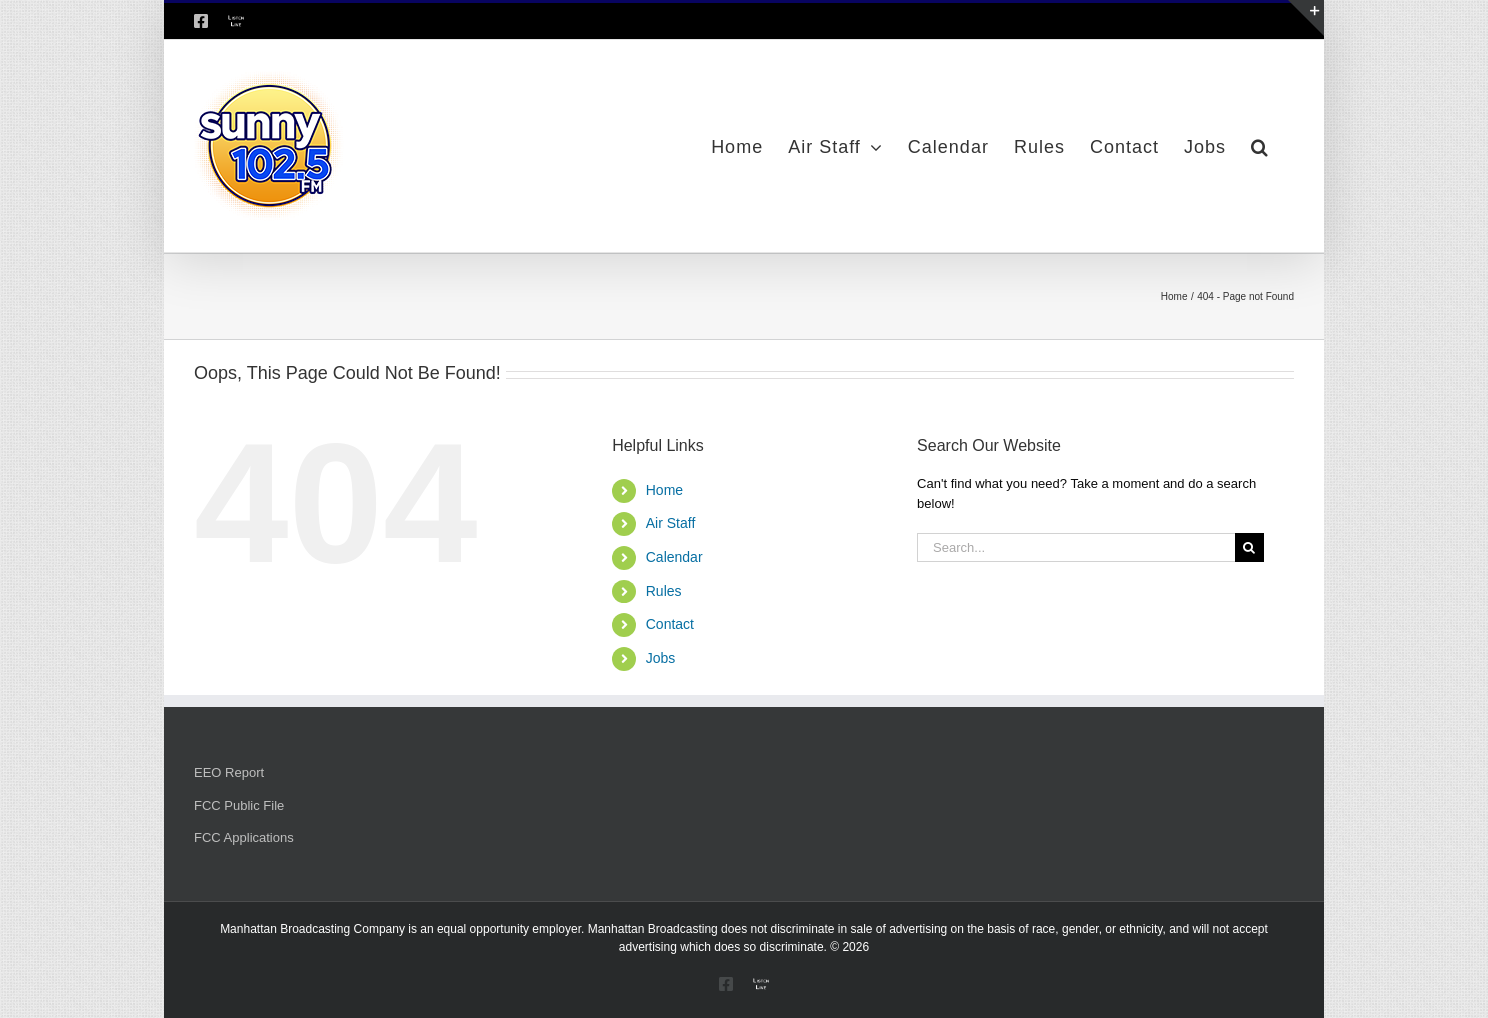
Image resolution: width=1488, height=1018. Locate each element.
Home (664, 490)
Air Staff (671, 523)
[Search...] (1076, 547)
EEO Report (229, 772)
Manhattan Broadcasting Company (312, 929)
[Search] (1249, 547)
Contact (670, 624)
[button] (1260, 146)
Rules (664, 591)
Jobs (661, 658)
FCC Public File (239, 805)
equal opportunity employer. (510, 929)
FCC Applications (244, 837)
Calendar (674, 557)
